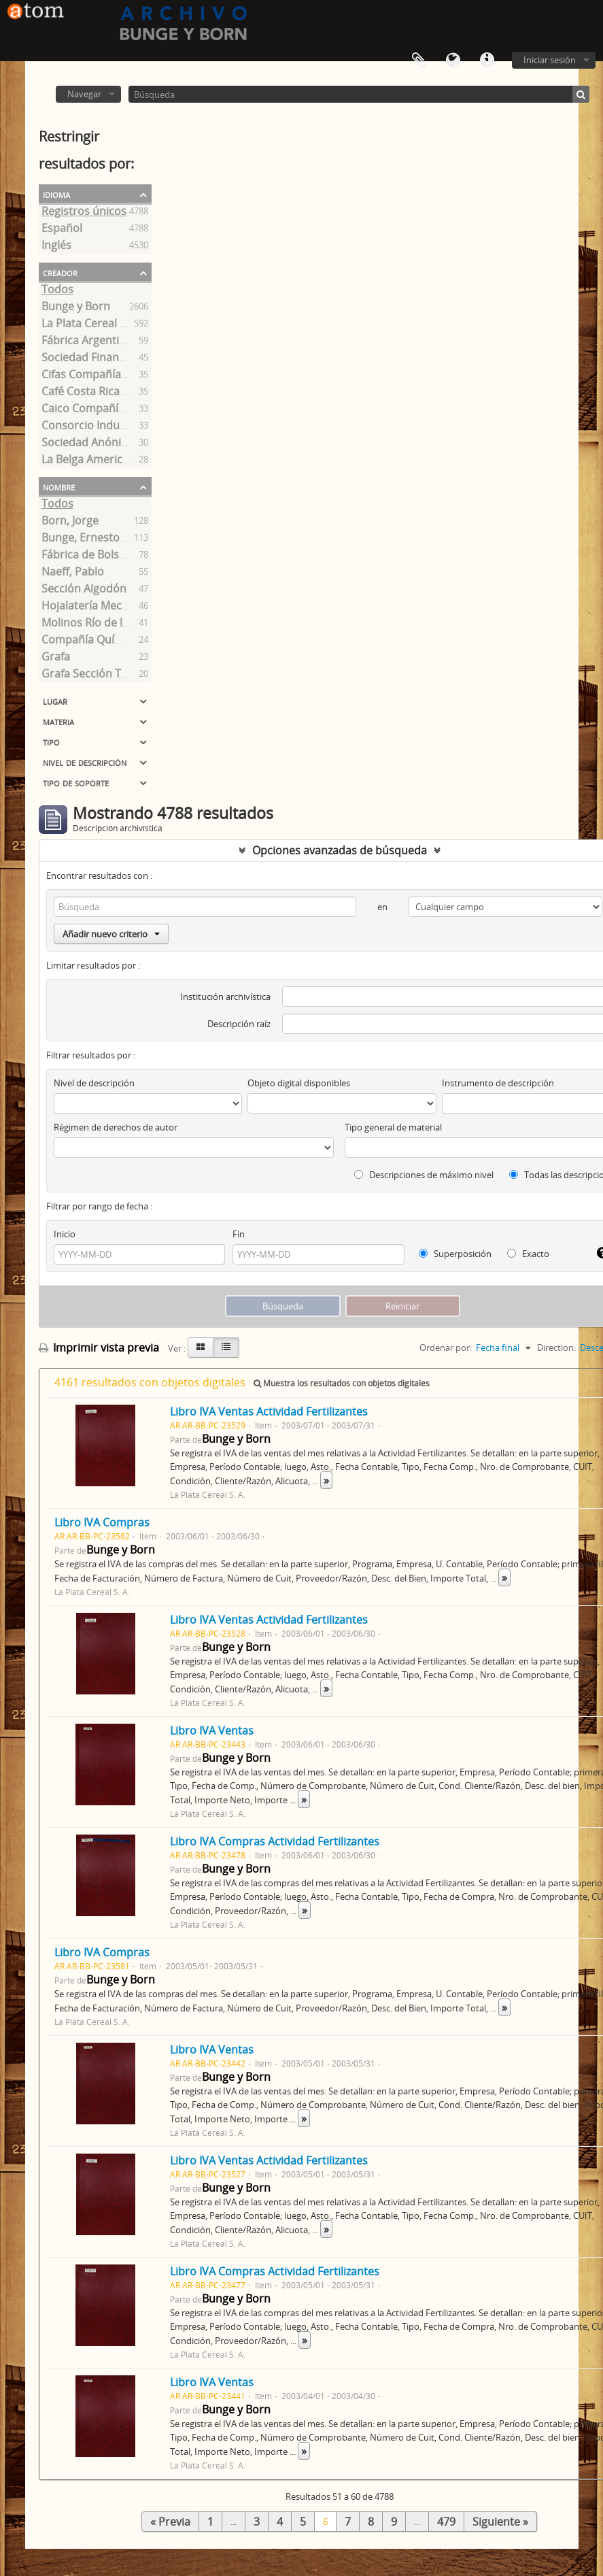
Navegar (84, 94)
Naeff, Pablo (72, 573)
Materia (58, 721)
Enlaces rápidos (487, 61)
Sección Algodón (83, 590)
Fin (238, 1234)
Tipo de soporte (76, 782)
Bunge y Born (75, 308)
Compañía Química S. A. (101, 641)
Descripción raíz (239, 1024)
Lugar (55, 700)
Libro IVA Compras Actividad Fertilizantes (274, 1841)
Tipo (51, 741)
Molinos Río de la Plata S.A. (109, 624)
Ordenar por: (445, 1347)
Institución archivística (225, 996)
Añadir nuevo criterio (111, 934)
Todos (57, 291)
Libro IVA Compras (102, 1522)
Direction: (556, 1347)
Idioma (453, 61)
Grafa (55, 658)
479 (446, 2521)
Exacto (528, 1254)
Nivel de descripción (84, 761)
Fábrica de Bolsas (86, 556)
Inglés (56, 246)
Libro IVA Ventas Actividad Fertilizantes (269, 1411)
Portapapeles (419, 61)
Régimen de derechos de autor (115, 1127)
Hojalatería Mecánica (95, 607)
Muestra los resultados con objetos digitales (342, 1383)
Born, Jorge (70, 522)
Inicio (64, 1234)
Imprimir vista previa (99, 1347)
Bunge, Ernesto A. (86, 539)
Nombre (59, 486)
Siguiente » (500, 2521)
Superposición (455, 1254)
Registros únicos (83, 212)
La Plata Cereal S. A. (91, 325)
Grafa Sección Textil (91, 675)
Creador (60, 272)
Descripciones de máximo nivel (424, 1175)
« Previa (170, 2521)
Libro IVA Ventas (212, 1730)
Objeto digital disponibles (298, 1083)
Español (61, 229)
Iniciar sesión (549, 60)
